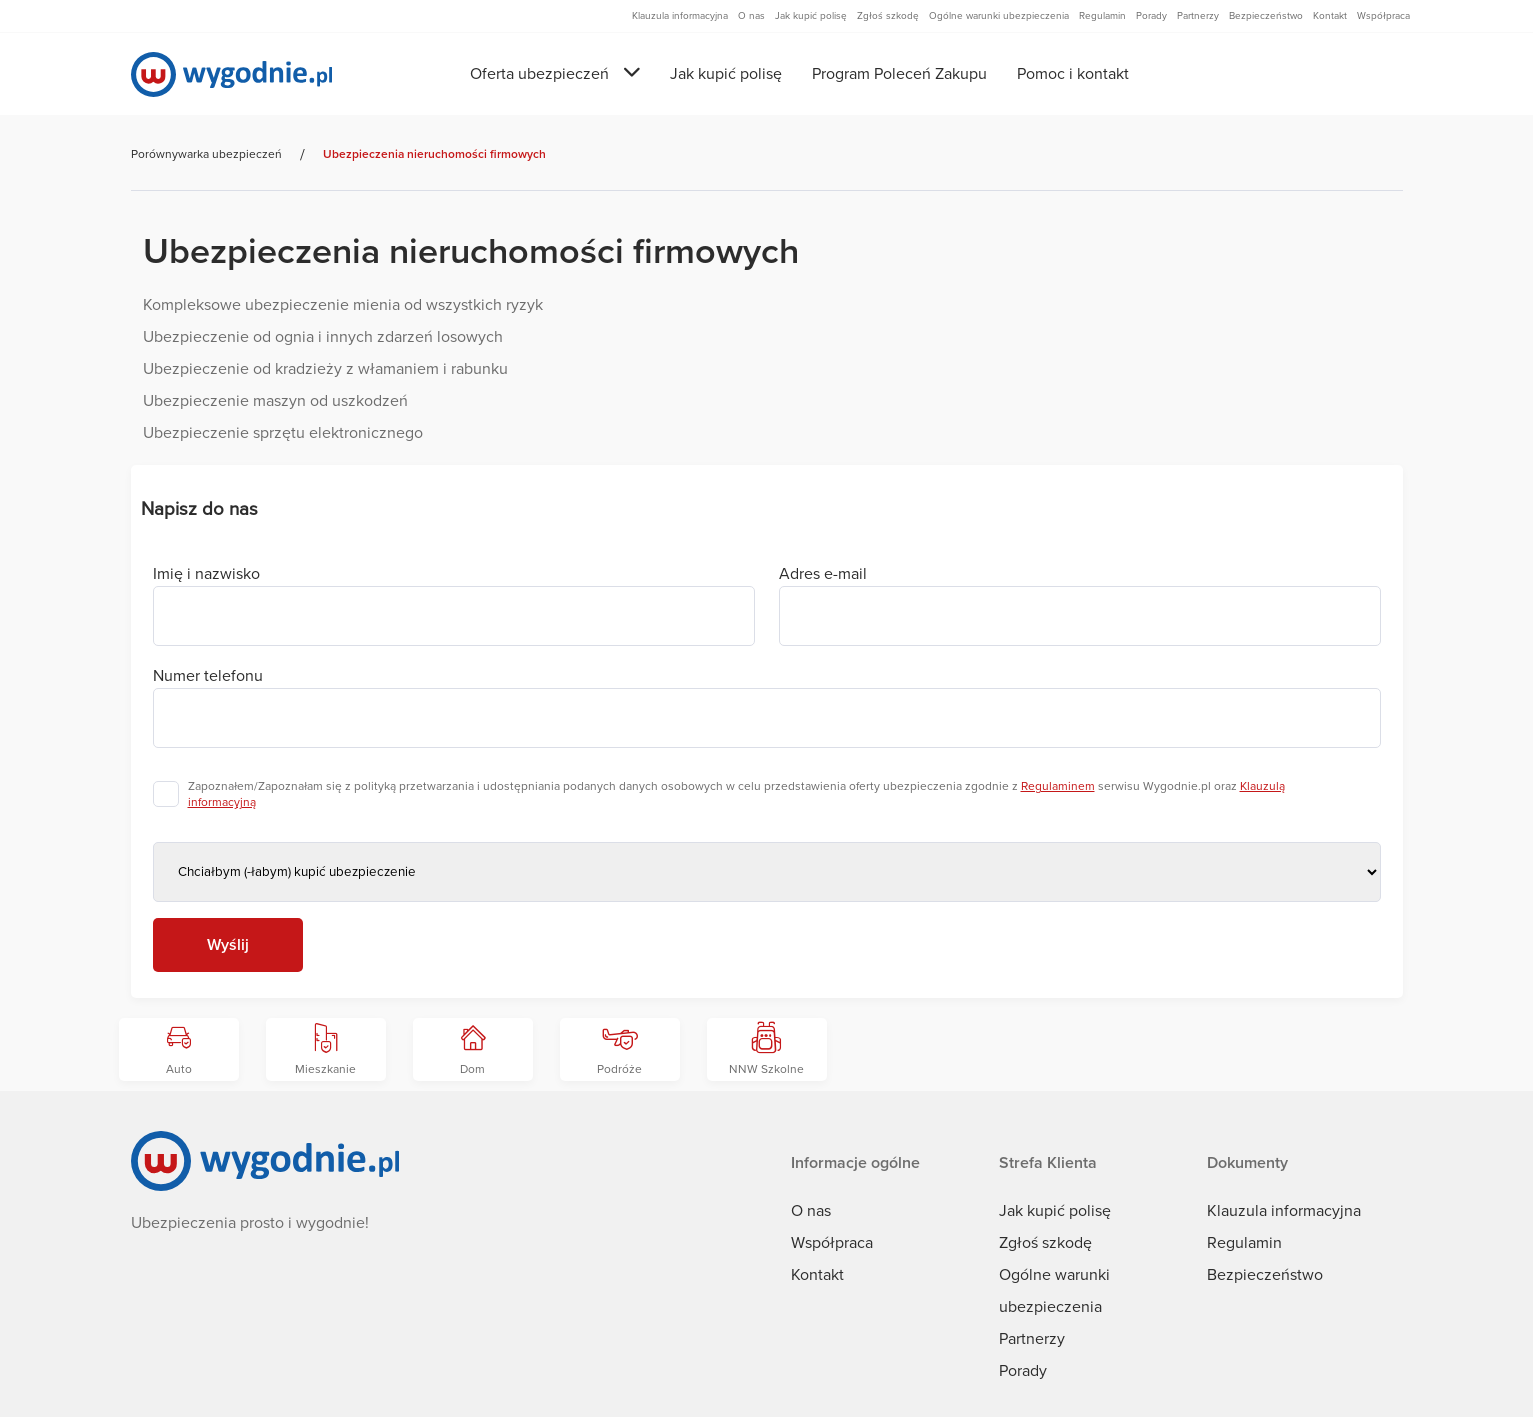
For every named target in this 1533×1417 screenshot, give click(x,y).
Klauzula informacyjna (1284, 1211)
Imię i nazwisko (206, 574)
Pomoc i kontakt (1073, 74)
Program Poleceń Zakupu (899, 74)
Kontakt (817, 1275)
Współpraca (832, 1243)
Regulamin (1244, 1243)
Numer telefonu (208, 676)
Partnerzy (1032, 1339)
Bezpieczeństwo (1265, 1275)
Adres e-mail (823, 574)
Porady (1023, 1371)
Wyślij (228, 945)
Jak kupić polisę (726, 74)
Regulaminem (1058, 786)
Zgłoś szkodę (1045, 1243)
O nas (811, 1211)
